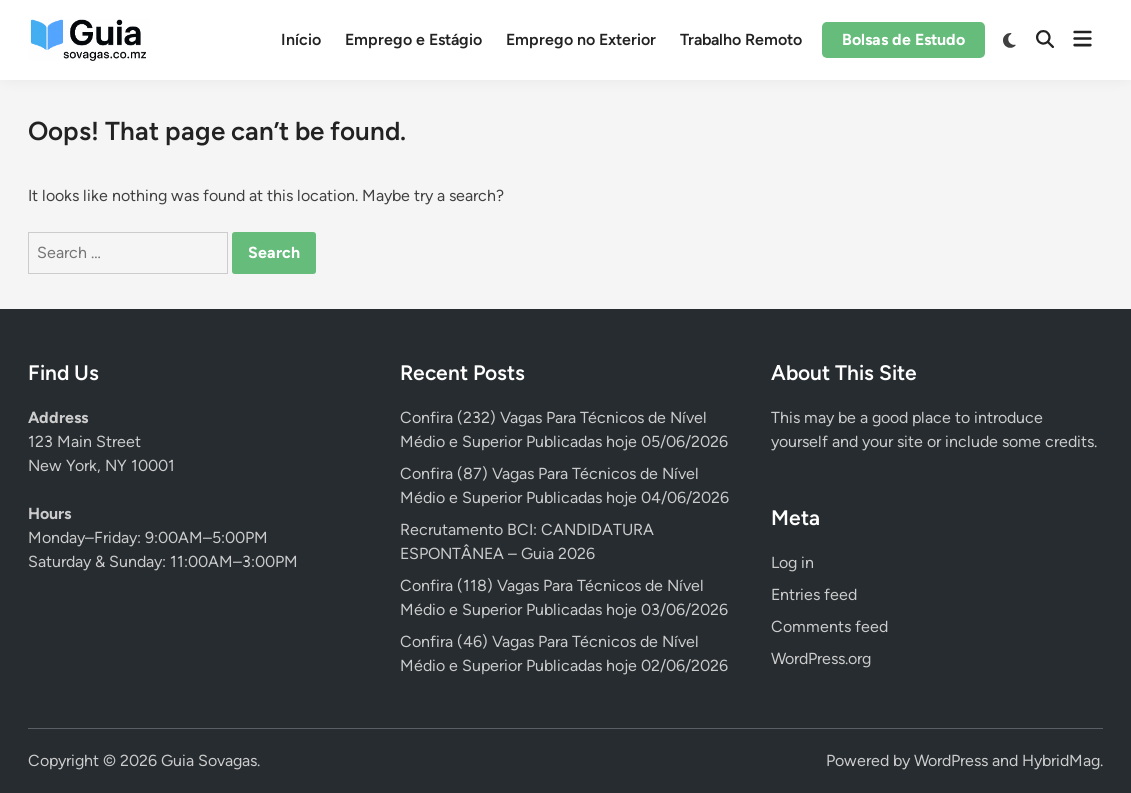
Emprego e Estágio (413, 39)
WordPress (951, 760)
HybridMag (1061, 760)
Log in (792, 562)
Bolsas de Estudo (903, 39)
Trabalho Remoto (741, 39)
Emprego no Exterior (581, 39)
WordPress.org (821, 658)
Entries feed (814, 594)
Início (301, 39)
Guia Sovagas (209, 760)
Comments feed (829, 626)
